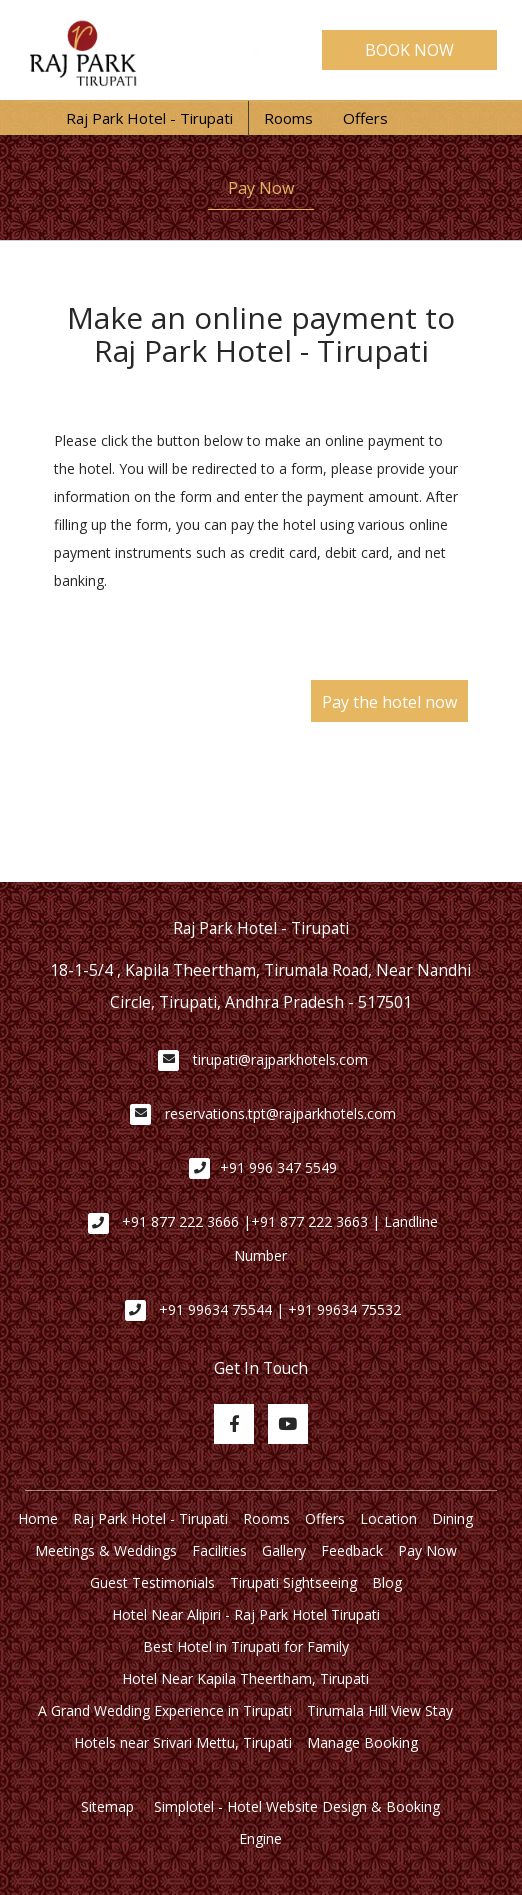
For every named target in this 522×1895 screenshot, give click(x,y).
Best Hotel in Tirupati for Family (246, 1646)
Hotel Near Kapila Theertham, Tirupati (245, 1678)
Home (38, 1518)
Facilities (219, 1550)
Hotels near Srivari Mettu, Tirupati (183, 1742)
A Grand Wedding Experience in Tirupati (165, 1710)
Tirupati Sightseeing (293, 1582)
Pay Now (261, 188)
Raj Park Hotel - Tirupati (149, 118)
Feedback (352, 1550)
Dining (452, 1518)
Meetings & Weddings (106, 1550)
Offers (365, 118)
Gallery (284, 1550)
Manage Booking (362, 1742)
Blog (387, 1582)
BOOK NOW (409, 50)
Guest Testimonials (152, 1582)
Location (388, 1518)
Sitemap (107, 1806)
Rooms (288, 118)
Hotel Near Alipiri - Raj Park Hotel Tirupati (246, 1614)
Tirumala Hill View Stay (380, 1710)
